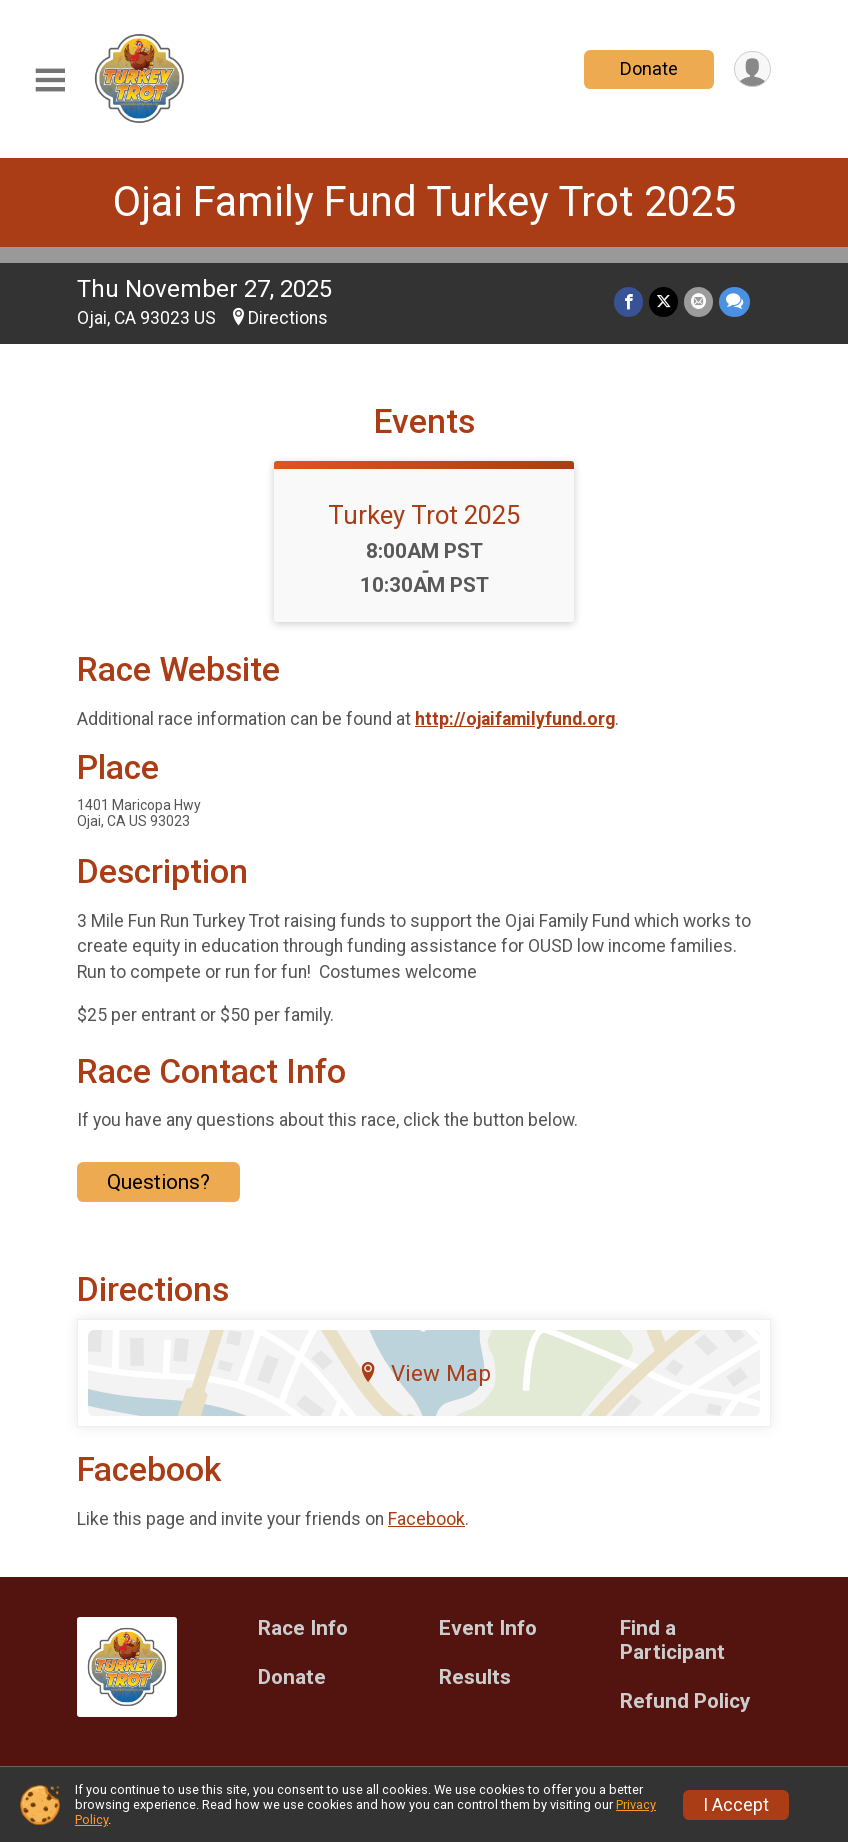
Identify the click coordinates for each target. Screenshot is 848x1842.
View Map (424, 1373)
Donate (649, 68)
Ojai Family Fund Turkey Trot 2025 (424, 201)
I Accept (736, 1805)
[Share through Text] (734, 301)
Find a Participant (672, 1640)
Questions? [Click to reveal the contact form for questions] (158, 1182)
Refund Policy (685, 1701)
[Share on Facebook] (628, 301)
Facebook (426, 1519)
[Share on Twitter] (663, 301)
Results (475, 1677)
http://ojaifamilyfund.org (515, 719)
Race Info (303, 1628)
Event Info (488, 1628)
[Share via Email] (698, 301)
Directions (288, 318)
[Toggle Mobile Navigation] (50, 80)
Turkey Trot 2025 (424, 515)
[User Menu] (752, 69)
